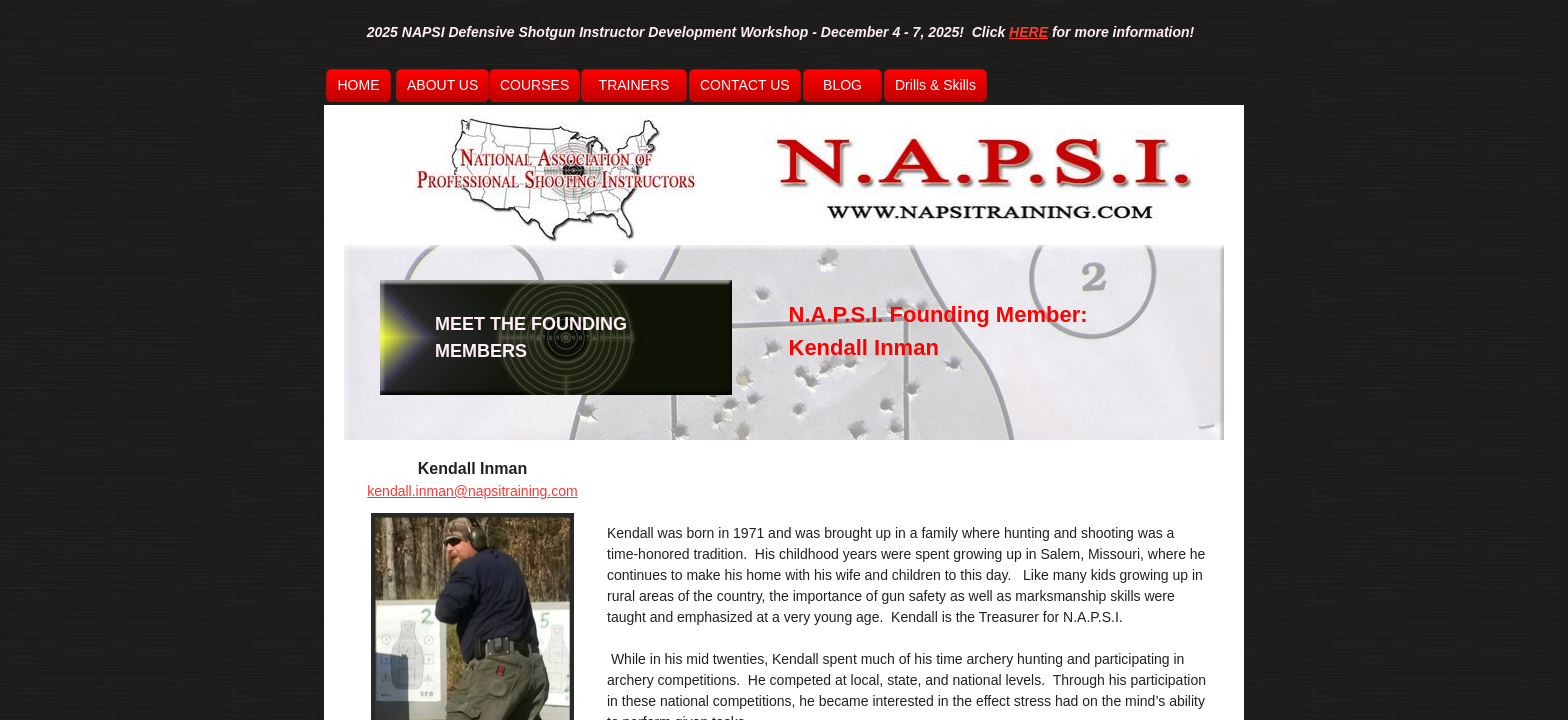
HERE (1028, 32)
